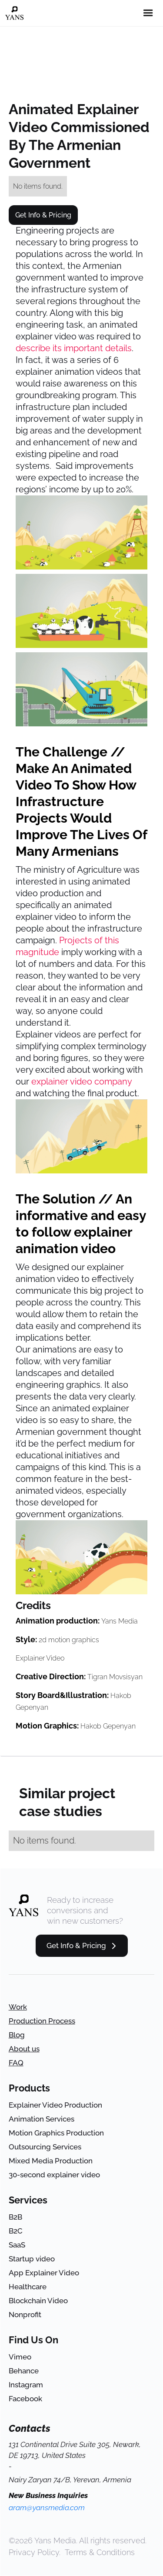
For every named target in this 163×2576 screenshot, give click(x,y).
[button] (148, 13)
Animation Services (41, 2119)
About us (24, 2048)
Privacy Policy (34, 2552)
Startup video (32, 2258)
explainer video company (81, 1081)
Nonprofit (25, 2314)
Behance (24, 2370)
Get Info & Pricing (43, 215)
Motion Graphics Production (56, 2133)
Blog (17, 2034)
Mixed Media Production (51, 2160)
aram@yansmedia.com (47, 2507)
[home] (14, 13)
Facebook (25, 2398)
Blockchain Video (38, 2300)
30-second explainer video (54, 2174)
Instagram (26, 2384)
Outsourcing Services (45, 2146)
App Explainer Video (44, 2272)
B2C (16, 2231)
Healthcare (28, 2286)
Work (18, 2007)
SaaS (17, 2244)
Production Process (42, 2021)
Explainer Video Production (55, 2105)
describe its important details (74, 348)
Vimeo (20, 2356)
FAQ (16, 2062)
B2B (15, 2217)
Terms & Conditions (100, 2552)
